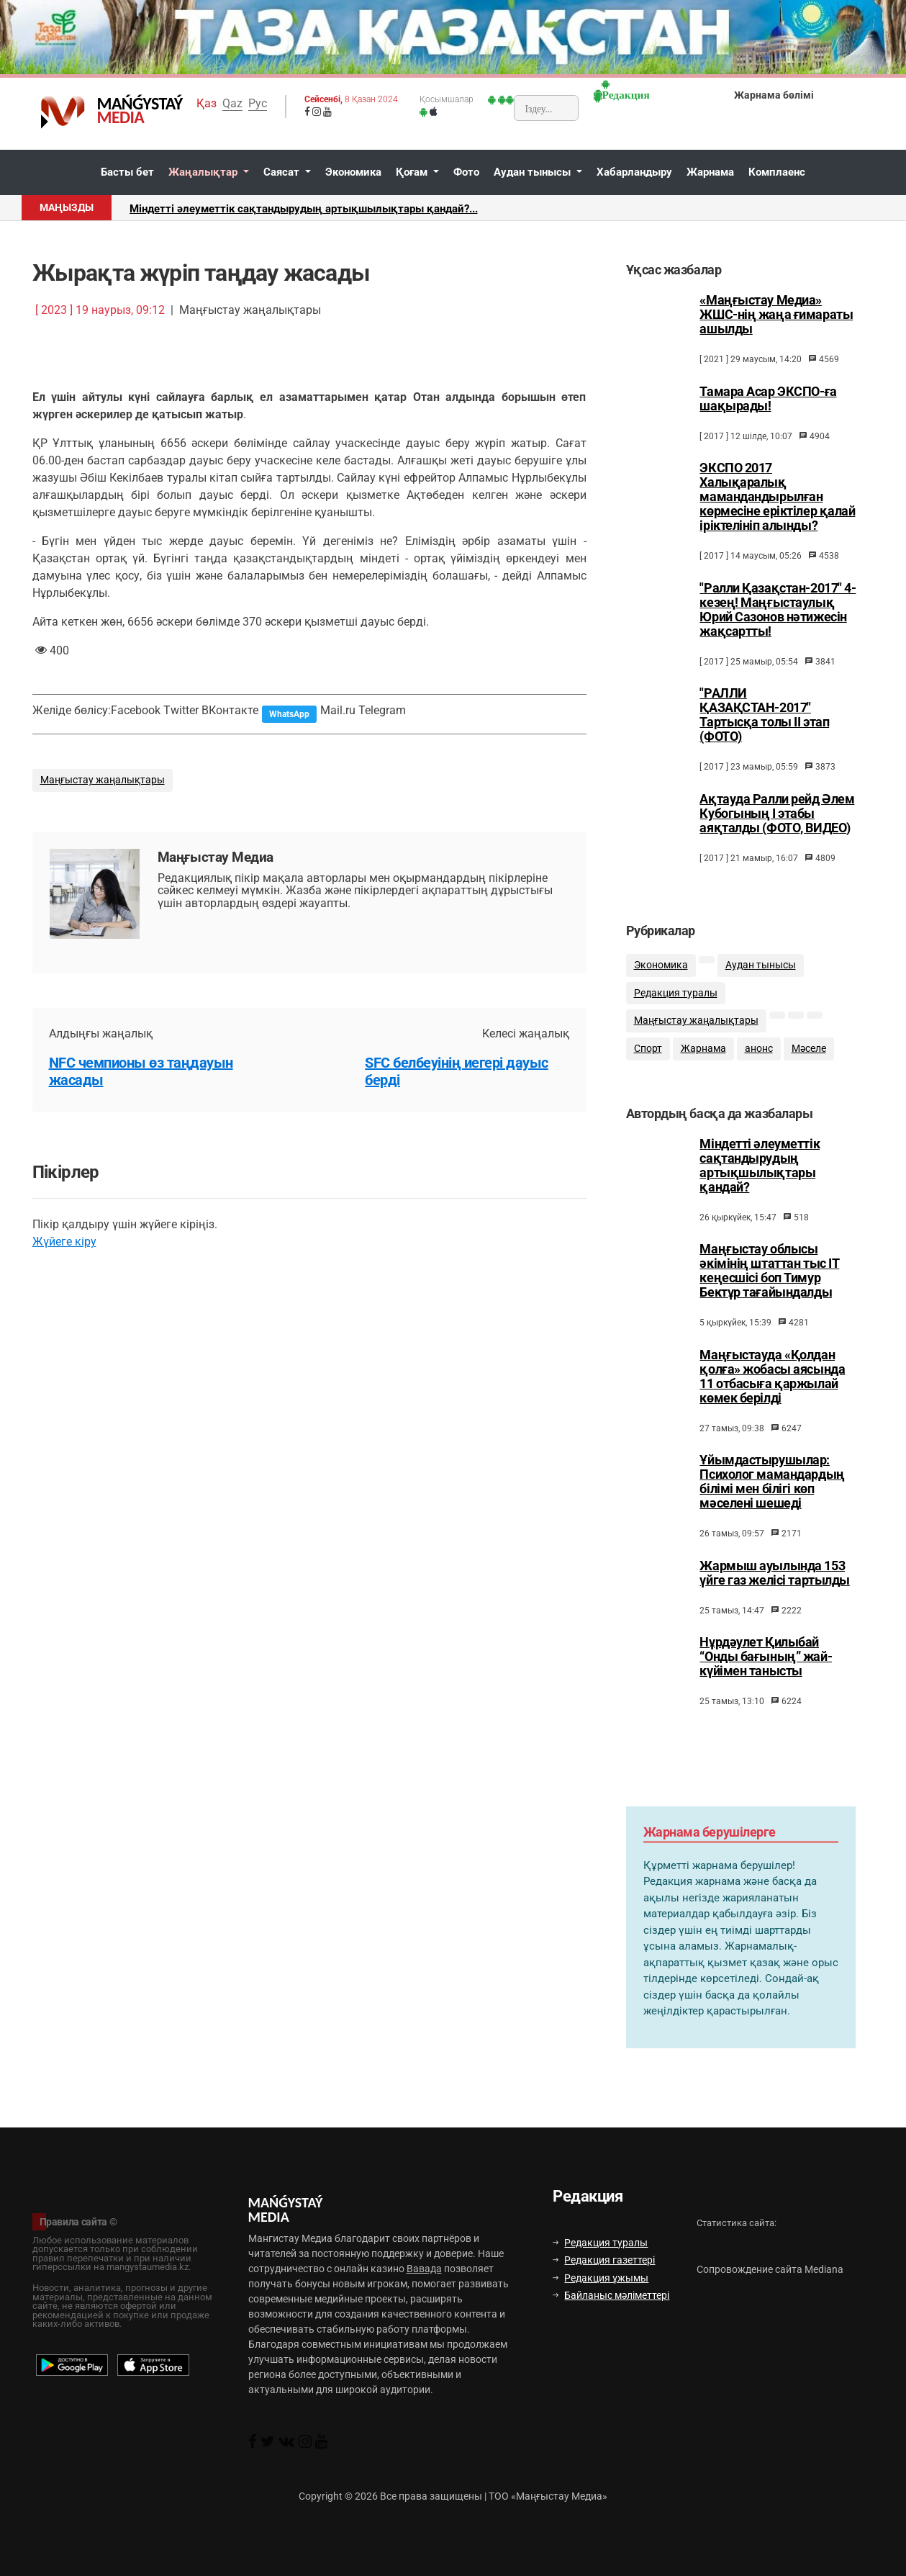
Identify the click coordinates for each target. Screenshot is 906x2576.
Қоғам (413, 172)
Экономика (353, 172)
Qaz (232, 103)
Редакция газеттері (604, 2260)
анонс (759, 1058)
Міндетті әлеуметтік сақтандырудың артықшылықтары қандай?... (304, 208)
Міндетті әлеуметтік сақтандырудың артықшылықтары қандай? (759, 1179)
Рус (257, 103)
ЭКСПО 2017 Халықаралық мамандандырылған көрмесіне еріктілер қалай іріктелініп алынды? (777, 497)
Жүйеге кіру (64, 1241)
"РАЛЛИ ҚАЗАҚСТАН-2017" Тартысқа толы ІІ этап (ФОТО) (764, 715)
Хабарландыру (634, 172)
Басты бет (127, 172)
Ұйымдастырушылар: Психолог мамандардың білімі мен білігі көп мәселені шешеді (771, 1495)
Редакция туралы (675, 1002)
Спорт (648, 1058)
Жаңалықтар (204, 172)
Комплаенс (776, 172)
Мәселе (809, 1058)
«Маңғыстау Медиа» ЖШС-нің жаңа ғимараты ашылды (776, 314)
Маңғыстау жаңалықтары (102, 780)
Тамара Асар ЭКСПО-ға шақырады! (767, 398)
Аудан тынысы (534, 172)
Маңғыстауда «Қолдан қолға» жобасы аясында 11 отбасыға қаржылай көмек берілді (772, 1390)
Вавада (424, 2268)
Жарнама (710, 172)
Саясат (282, 172)
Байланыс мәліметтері (611, 2295)
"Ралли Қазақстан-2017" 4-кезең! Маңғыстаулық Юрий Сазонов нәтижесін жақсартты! (777, 610)
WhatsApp (289, 714)
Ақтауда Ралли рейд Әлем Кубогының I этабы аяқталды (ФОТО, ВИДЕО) (776, 813)
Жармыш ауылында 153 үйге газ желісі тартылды (774, 1586)
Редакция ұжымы (600, 2278)
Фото (466, 172)
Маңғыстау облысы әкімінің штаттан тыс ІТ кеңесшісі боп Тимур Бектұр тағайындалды (769, 1284)
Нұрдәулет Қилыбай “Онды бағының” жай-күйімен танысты (765, 1670)
